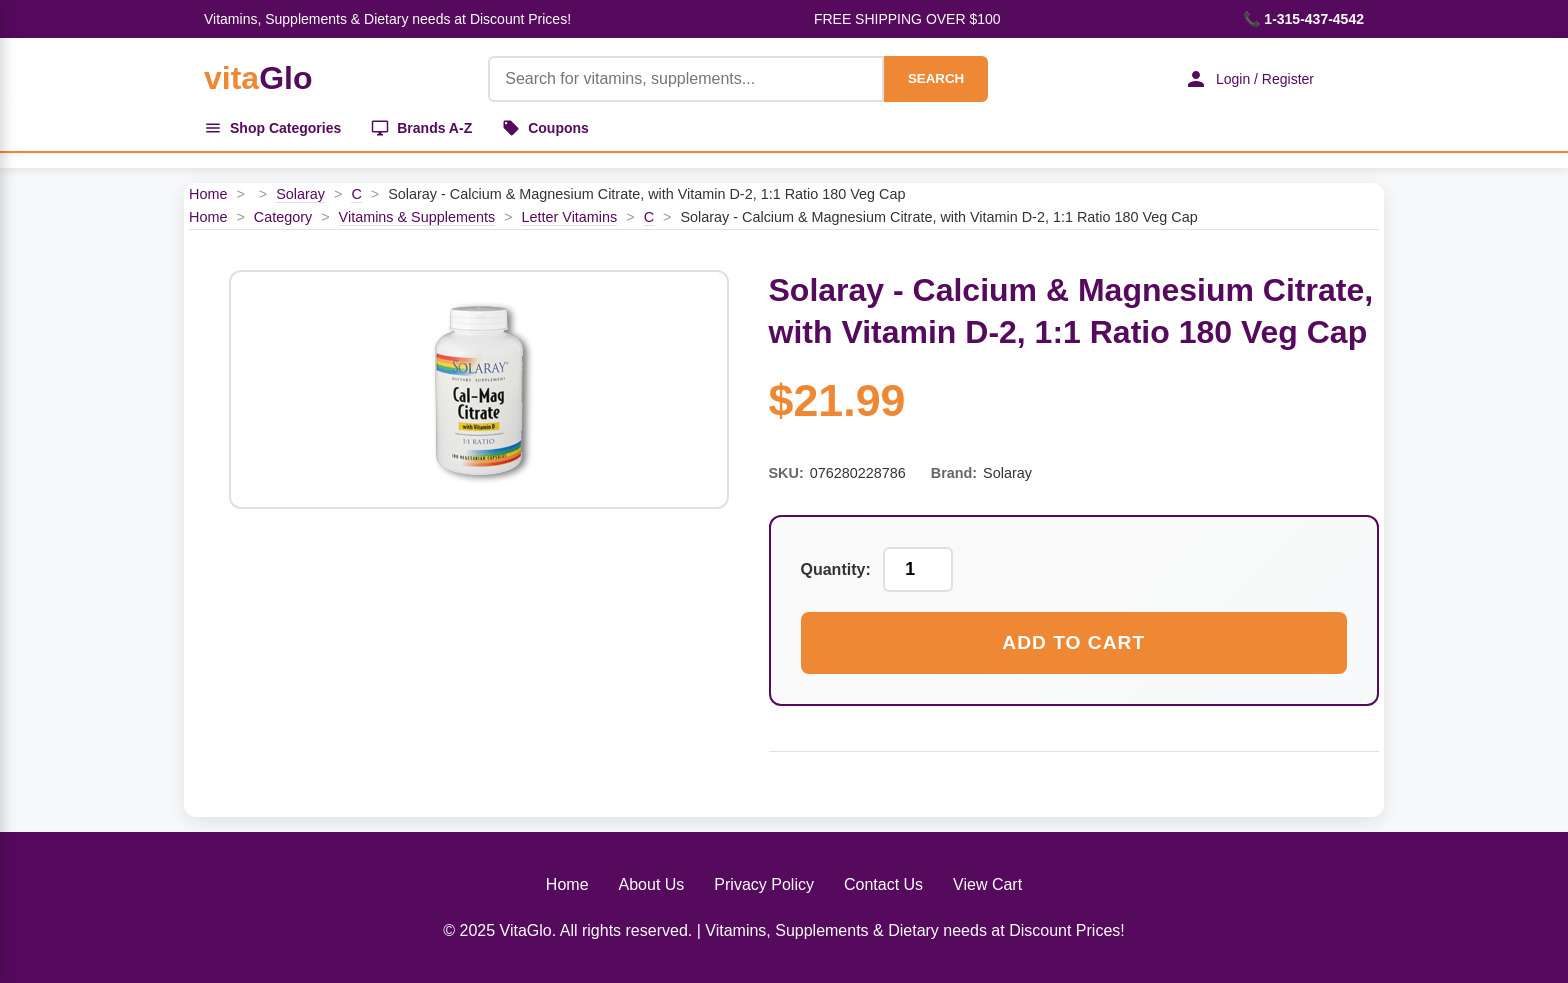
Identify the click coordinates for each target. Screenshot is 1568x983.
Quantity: (836, 569)
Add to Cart (1073, 642)
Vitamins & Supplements (417, 217)
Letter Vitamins (570, 217)
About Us (652, 884)
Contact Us (883, 884)
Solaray (300, 194)
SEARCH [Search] (936, 78)
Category (283, 217)
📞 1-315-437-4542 (1303, 19)
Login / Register (1249, 79)
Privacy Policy (764, 884)
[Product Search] (686, 79)
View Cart (987, 884)
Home (208, 194)
